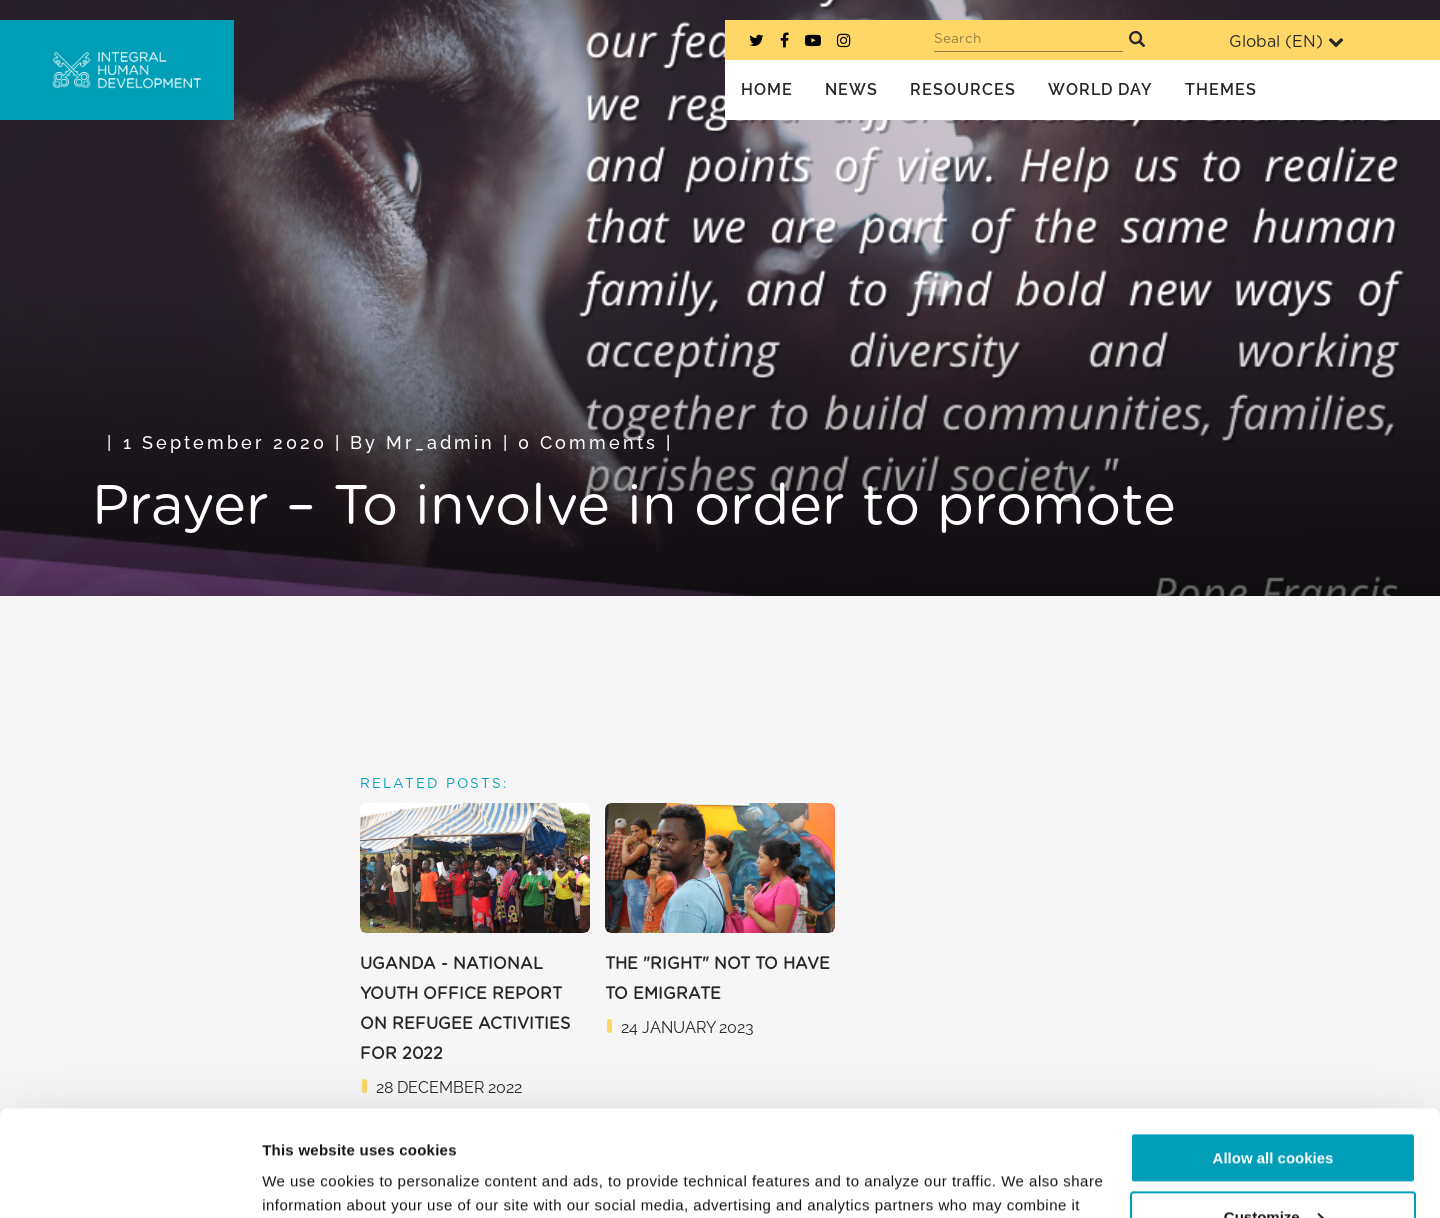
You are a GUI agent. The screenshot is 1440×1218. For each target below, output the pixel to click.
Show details (308, 1178)
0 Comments (588, 442)
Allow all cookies (1273, 1052)
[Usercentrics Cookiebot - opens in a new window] (129, 1179)
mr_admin (440, 442)
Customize (1274, 1110)
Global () (1286, 41)
